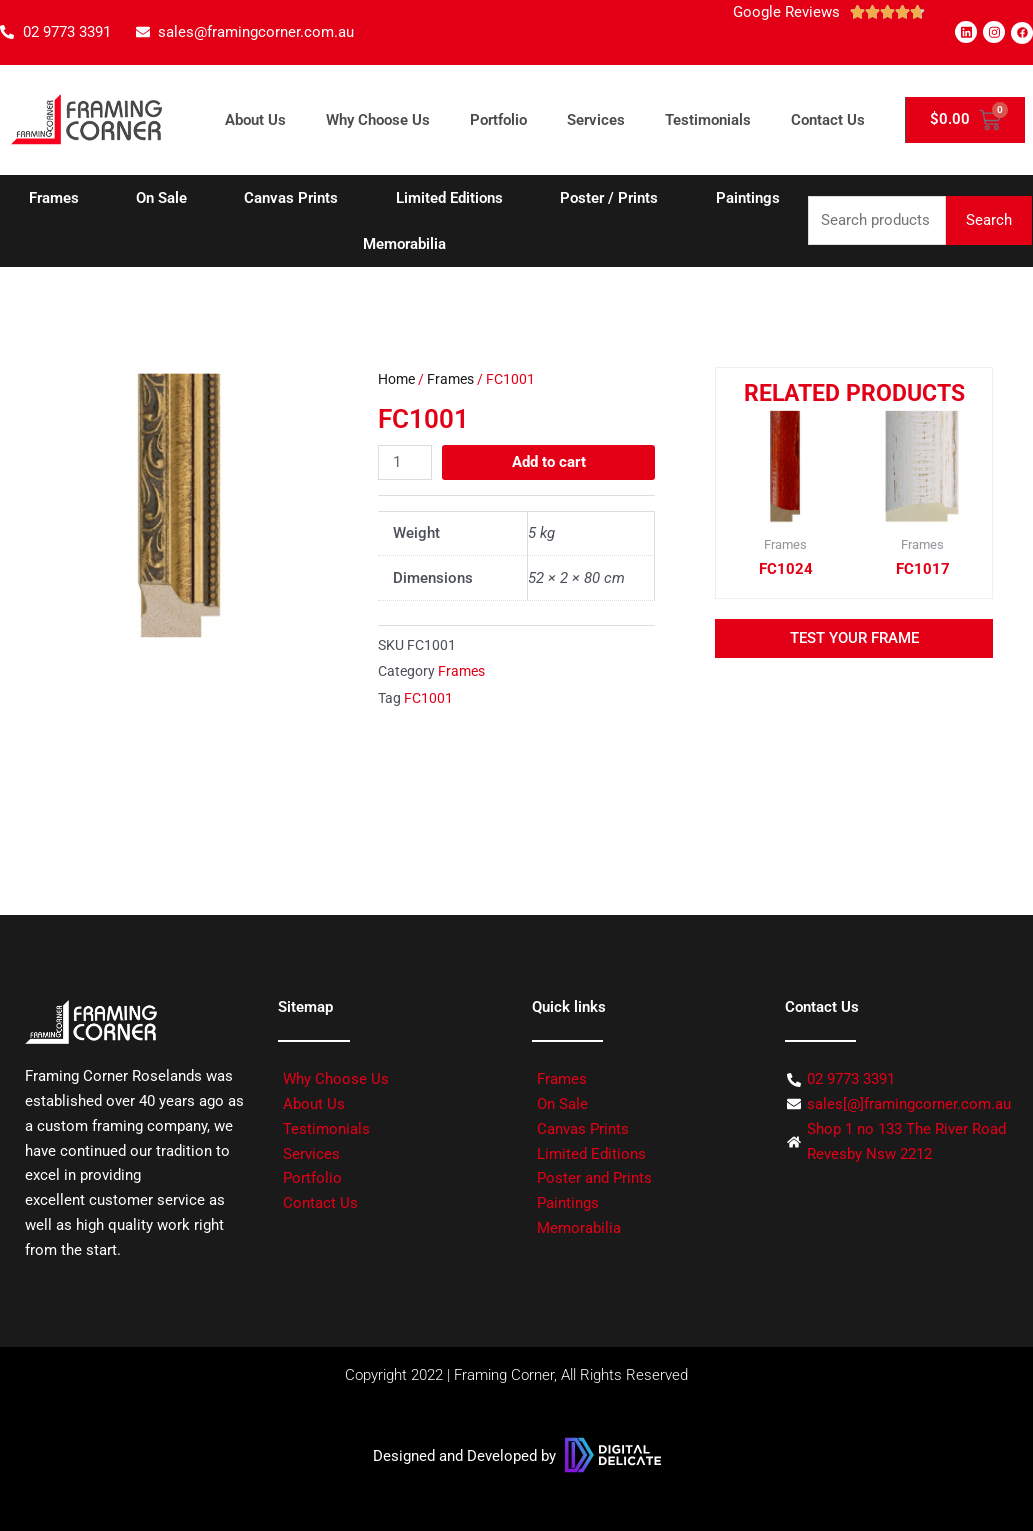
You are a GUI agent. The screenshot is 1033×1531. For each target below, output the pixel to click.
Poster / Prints (609, 198)
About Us (255, 120)
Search (989, 220)
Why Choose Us (378, 120)
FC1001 (428, 698)
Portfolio (498, 120)
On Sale (161, 198)
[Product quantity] (405, 461)
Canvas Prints (291, 198)
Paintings (748, 198)
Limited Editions (449, 198)
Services (596, 120)
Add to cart (549, 461)
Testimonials (708, 120)
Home (396, 379)
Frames (54, 198)
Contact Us (828, 120)
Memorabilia (404, 244)
